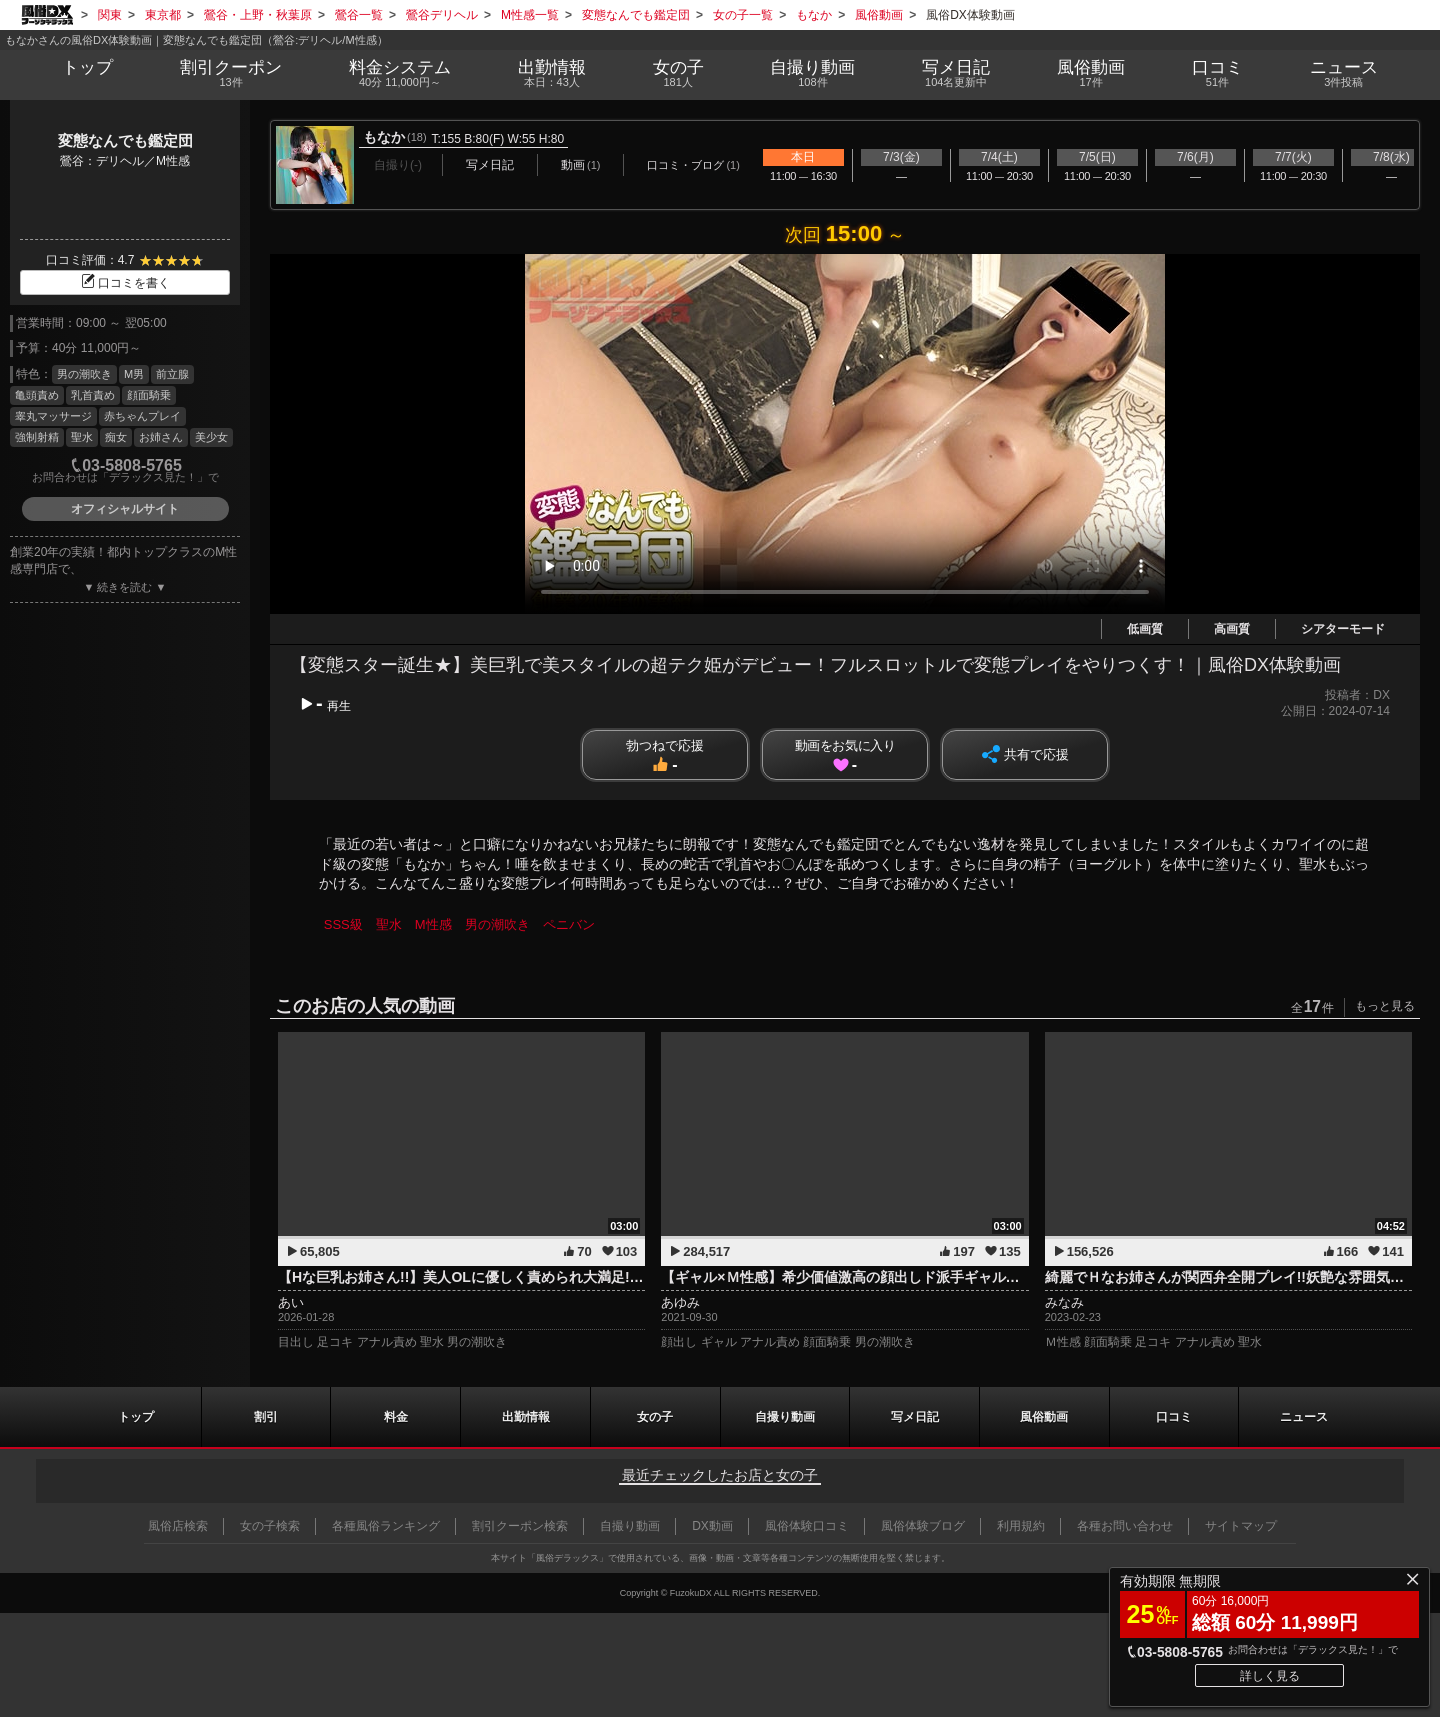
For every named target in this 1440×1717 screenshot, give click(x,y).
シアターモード (1343, 629)
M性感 (433, 924)
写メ (956, 74)
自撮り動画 (785, 1417)
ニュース (1343, 74)
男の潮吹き (84, 374)
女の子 (678, 74)
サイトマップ (1241, 1526)
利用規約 (1021, 1526)
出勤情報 (526, 1417)
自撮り (813, 74)
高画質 (1232, 629)
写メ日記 (915, 1417)
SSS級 (343, 924)
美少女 (211, 437)
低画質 (1145, 629)
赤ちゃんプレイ (142, 416)
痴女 (116, 437)
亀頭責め (37, 395)
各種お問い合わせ (1125, 1526)
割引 (231, 74)
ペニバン (569, 924)
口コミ (1218, 74)
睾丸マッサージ (53, 416)
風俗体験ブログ (923, 1526)
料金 (399, 74)
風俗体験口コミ (807, 1526)
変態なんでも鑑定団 (125, 140)
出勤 (551, 74)
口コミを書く (125, 283)
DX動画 (712, 1526)
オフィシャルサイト (125, 509)
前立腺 (172, 374)
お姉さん (161, 437)
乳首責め (93, 395)
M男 (134, 374)
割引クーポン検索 (520, 1526)
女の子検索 (270, 1526)
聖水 (82, 437)
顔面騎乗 (149, 395)
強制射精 (37, 437)
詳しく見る (1270, 1676)
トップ (87, 67)
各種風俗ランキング (386, 1526)
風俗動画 (1091, 74)
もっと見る (1385, 1006)
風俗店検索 (178, 1526)
